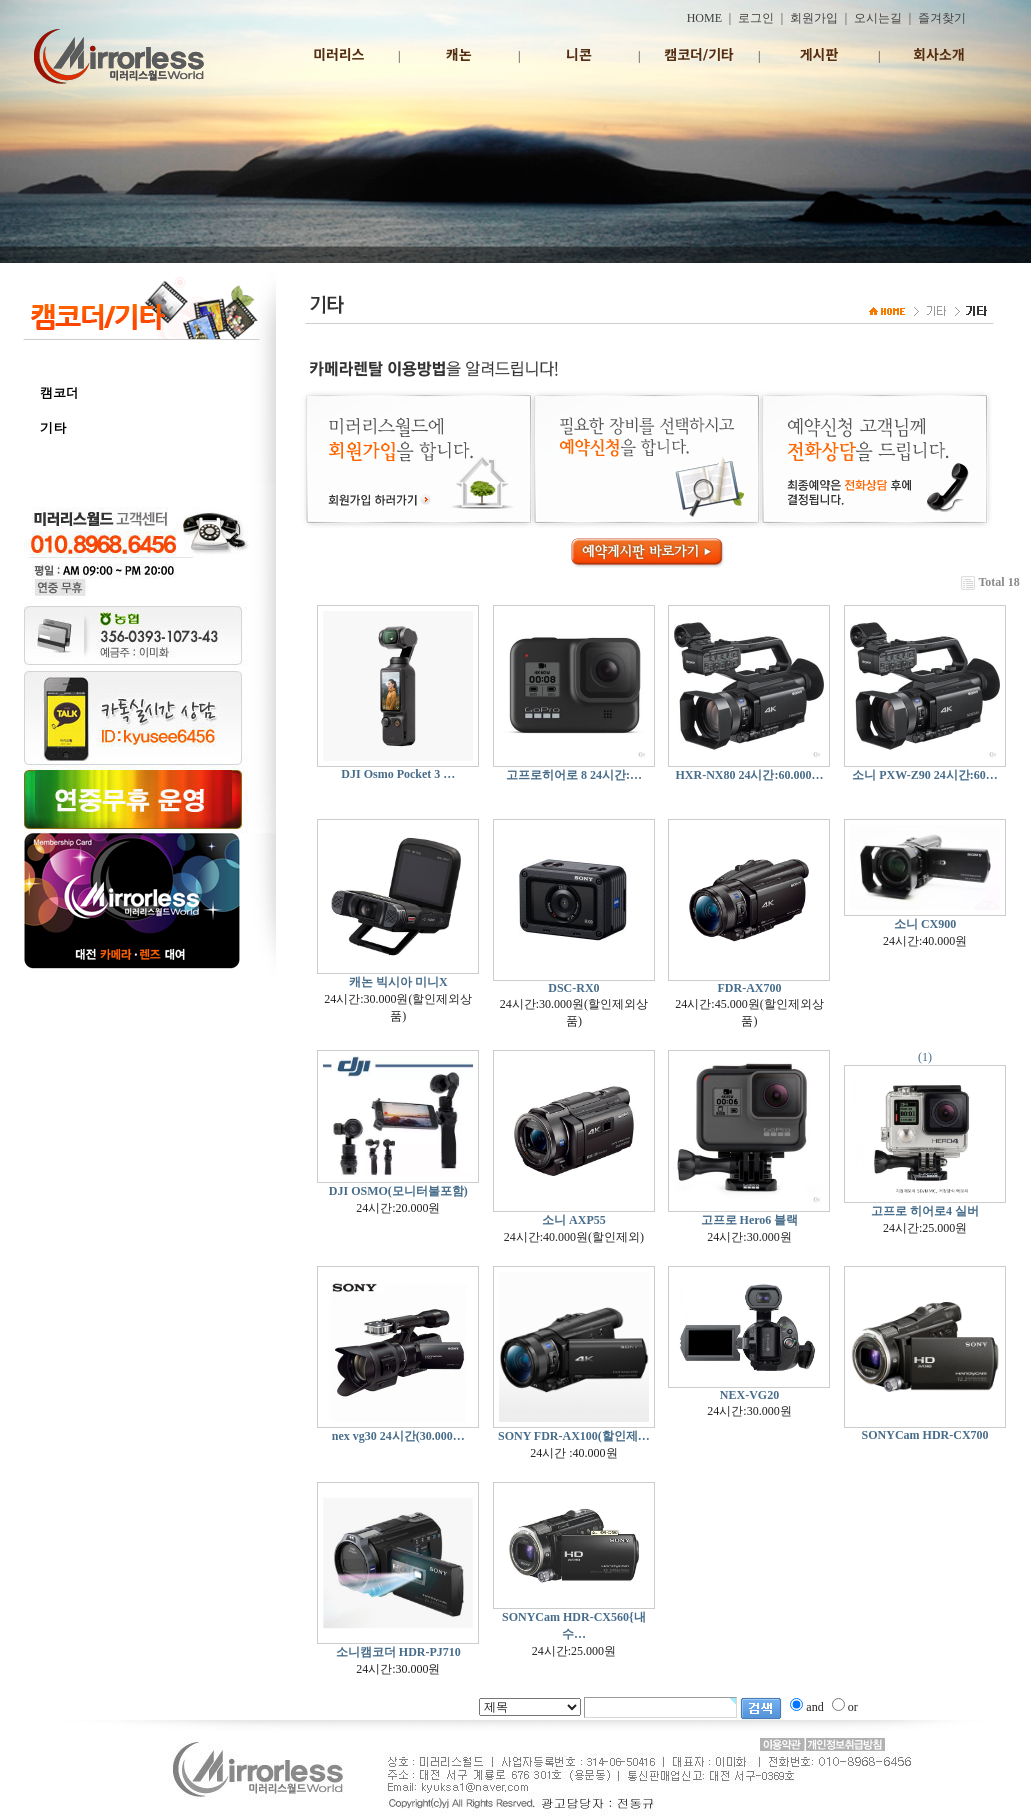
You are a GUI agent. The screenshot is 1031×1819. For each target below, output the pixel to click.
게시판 (819, 55)
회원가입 (814, 18)
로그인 (756, 18)
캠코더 (59, 392)
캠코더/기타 (698, 55)
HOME (704, 18)
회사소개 (939, 55)
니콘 (579, 55)
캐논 (459, 55)
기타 (53, 427)
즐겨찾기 (942, 18)
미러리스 (339, 55)
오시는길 (878, 18)
